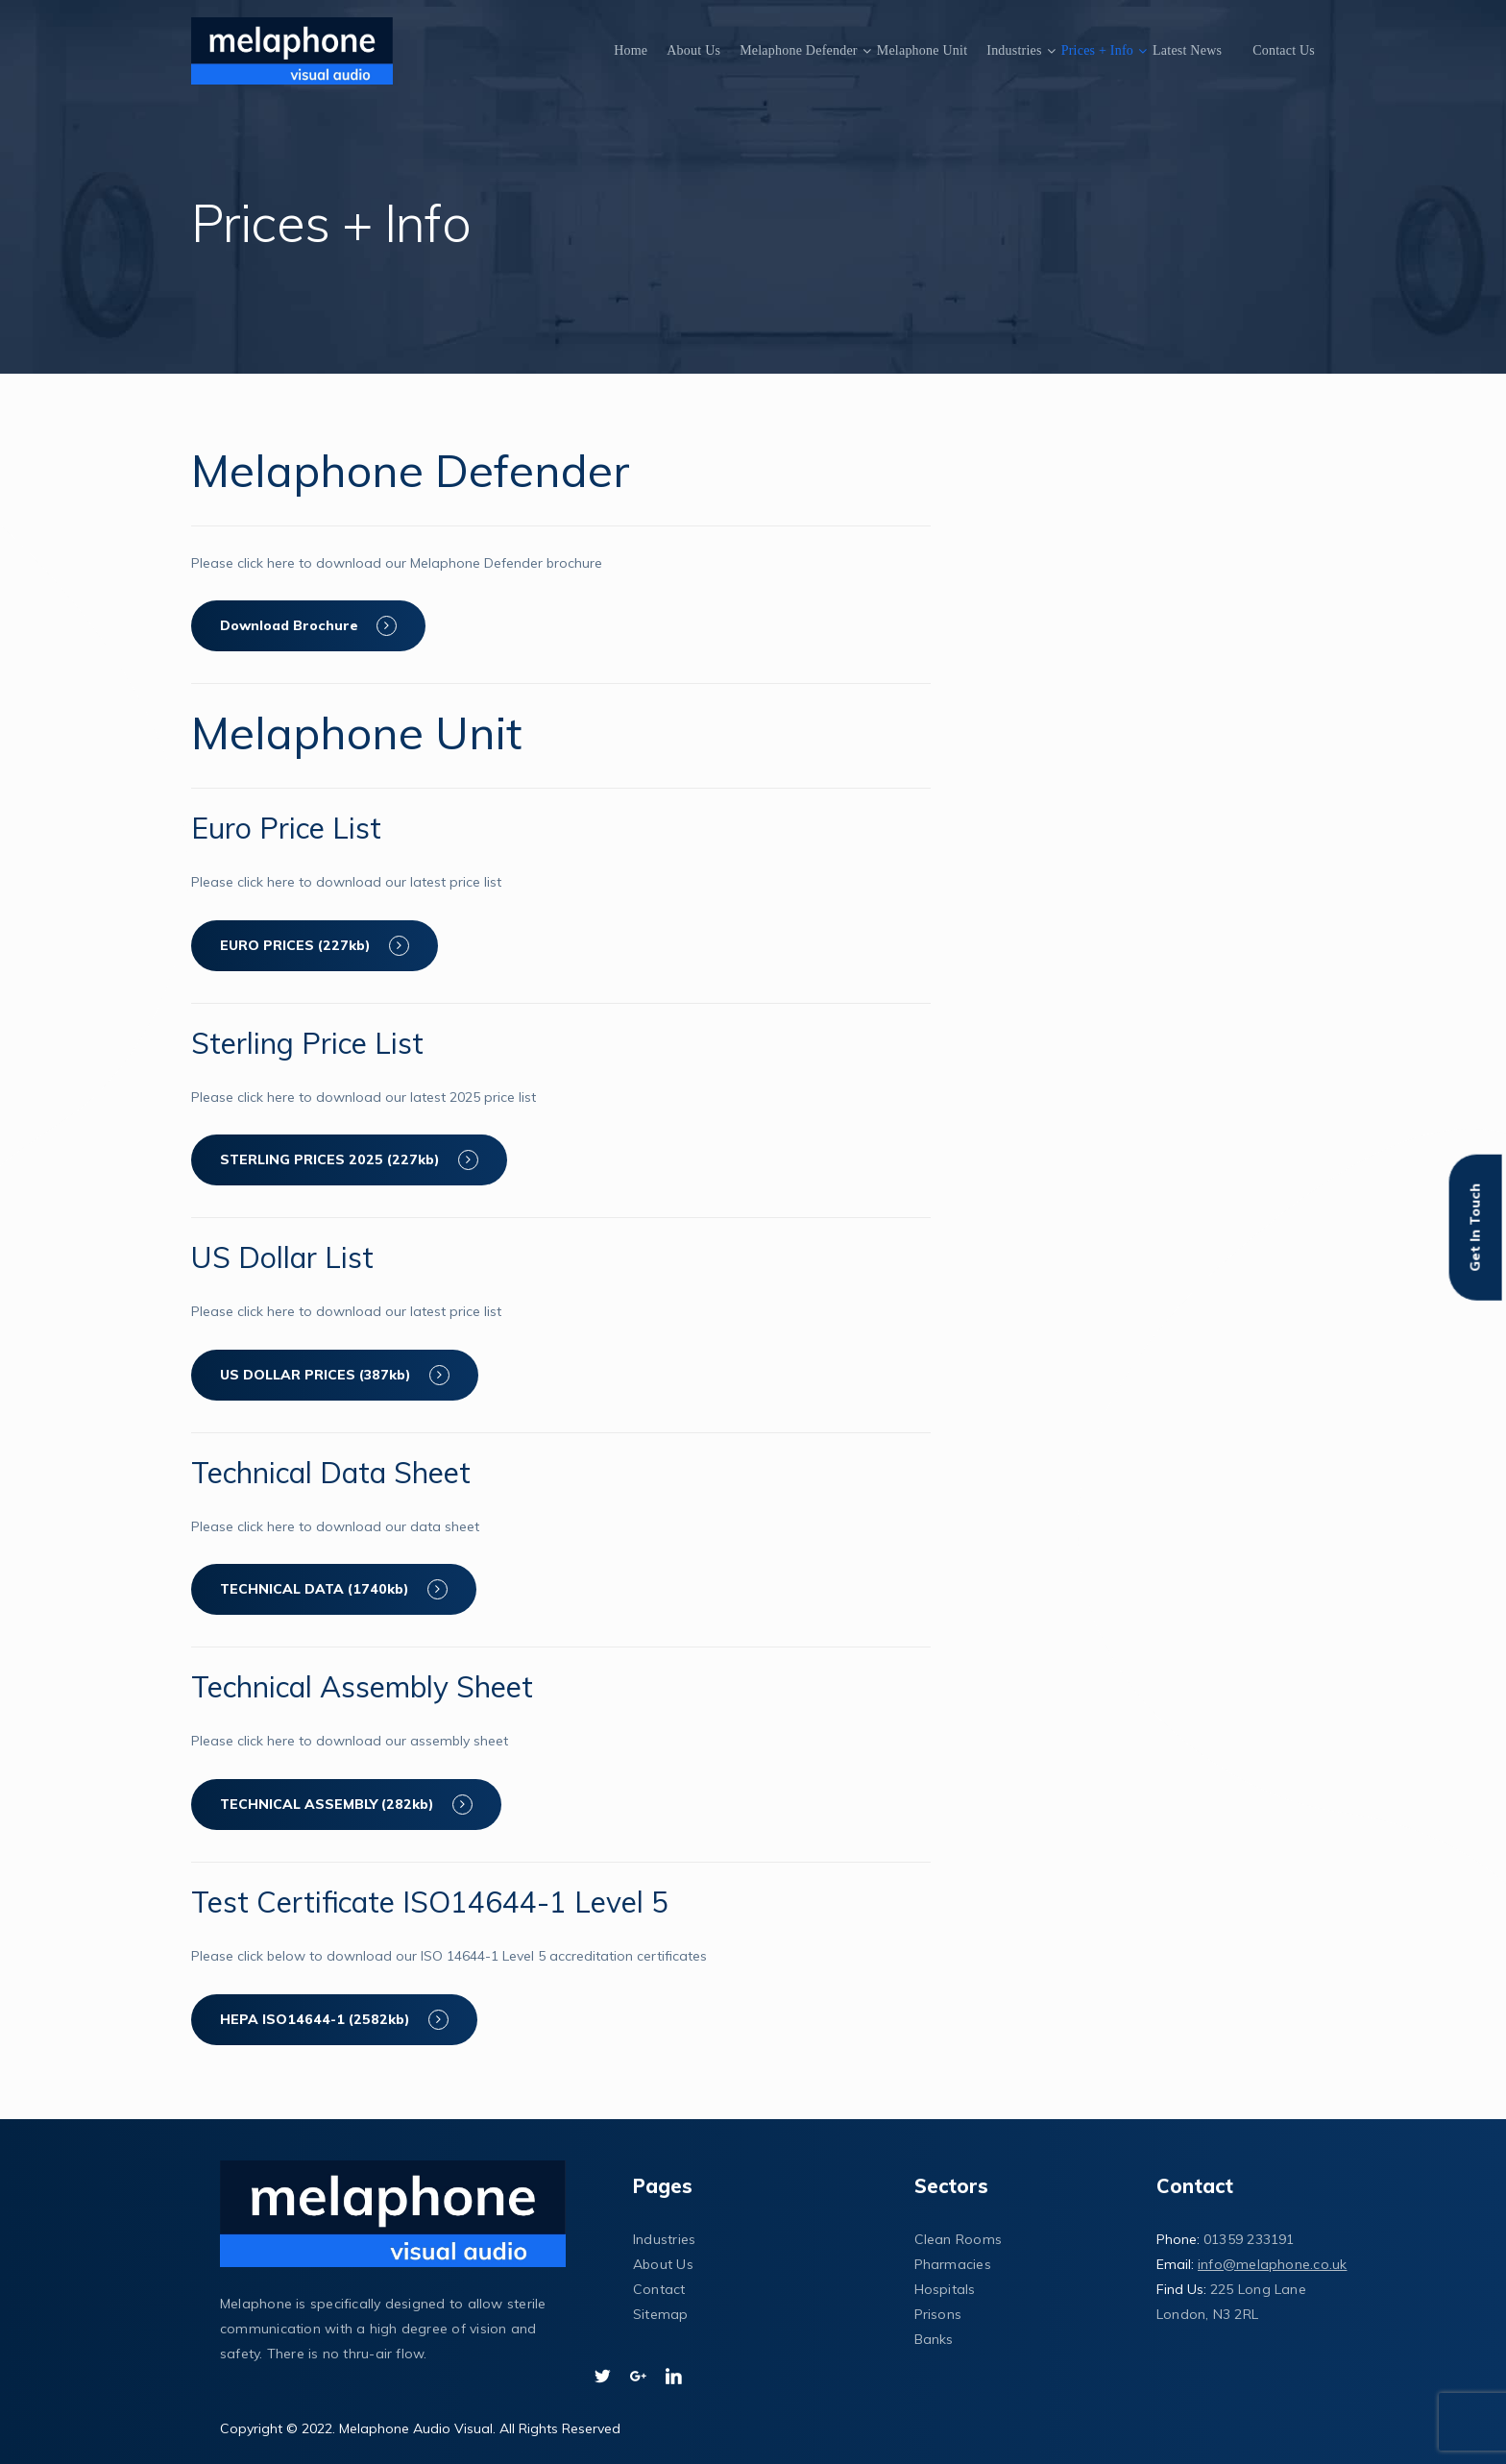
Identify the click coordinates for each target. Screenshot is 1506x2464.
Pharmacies (952, 2264)
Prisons (938, 2314)
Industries (1013, 50)
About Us (693, 50)
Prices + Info (1097, 50)
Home (630, 50)
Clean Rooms (958, 2239)
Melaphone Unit (922, 50)
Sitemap (661, 2314)
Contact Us (1283, 50)
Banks (934, 2339)
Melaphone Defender (799, 50)
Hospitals (945, 2289)
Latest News (1187, 50)
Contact (659, 2289)
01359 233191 (1249, 2239)
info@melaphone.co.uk (1272, 2264)
